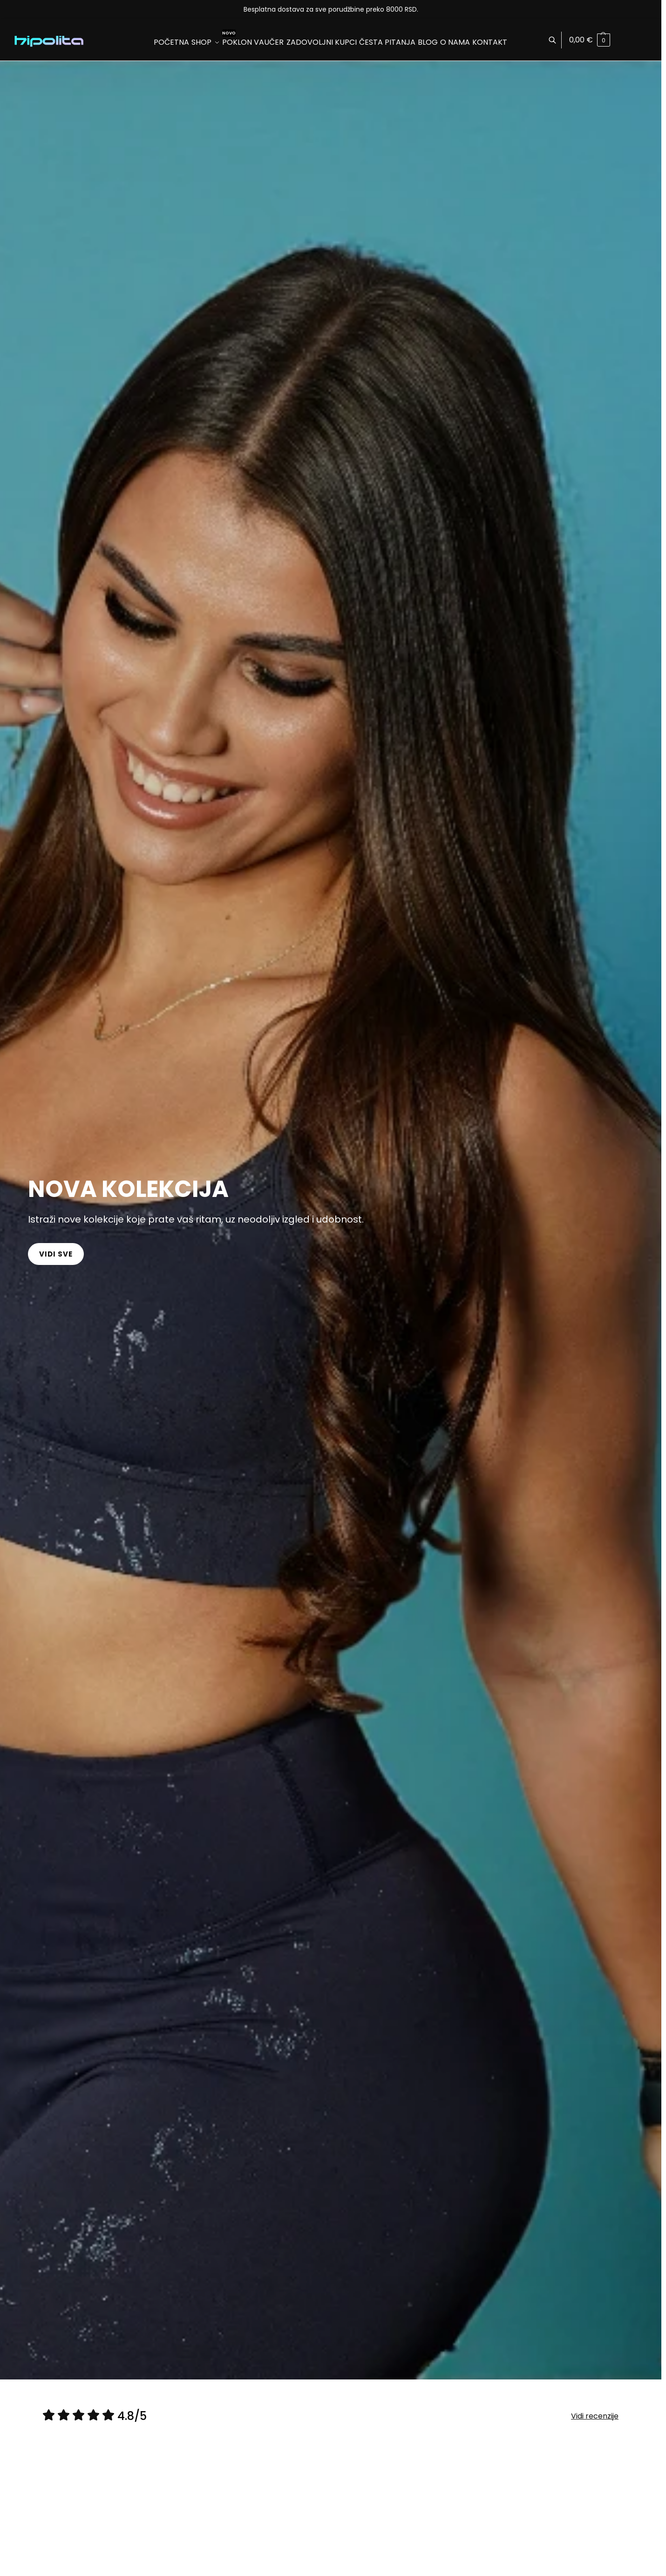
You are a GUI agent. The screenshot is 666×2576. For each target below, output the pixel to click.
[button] (589, 40)
